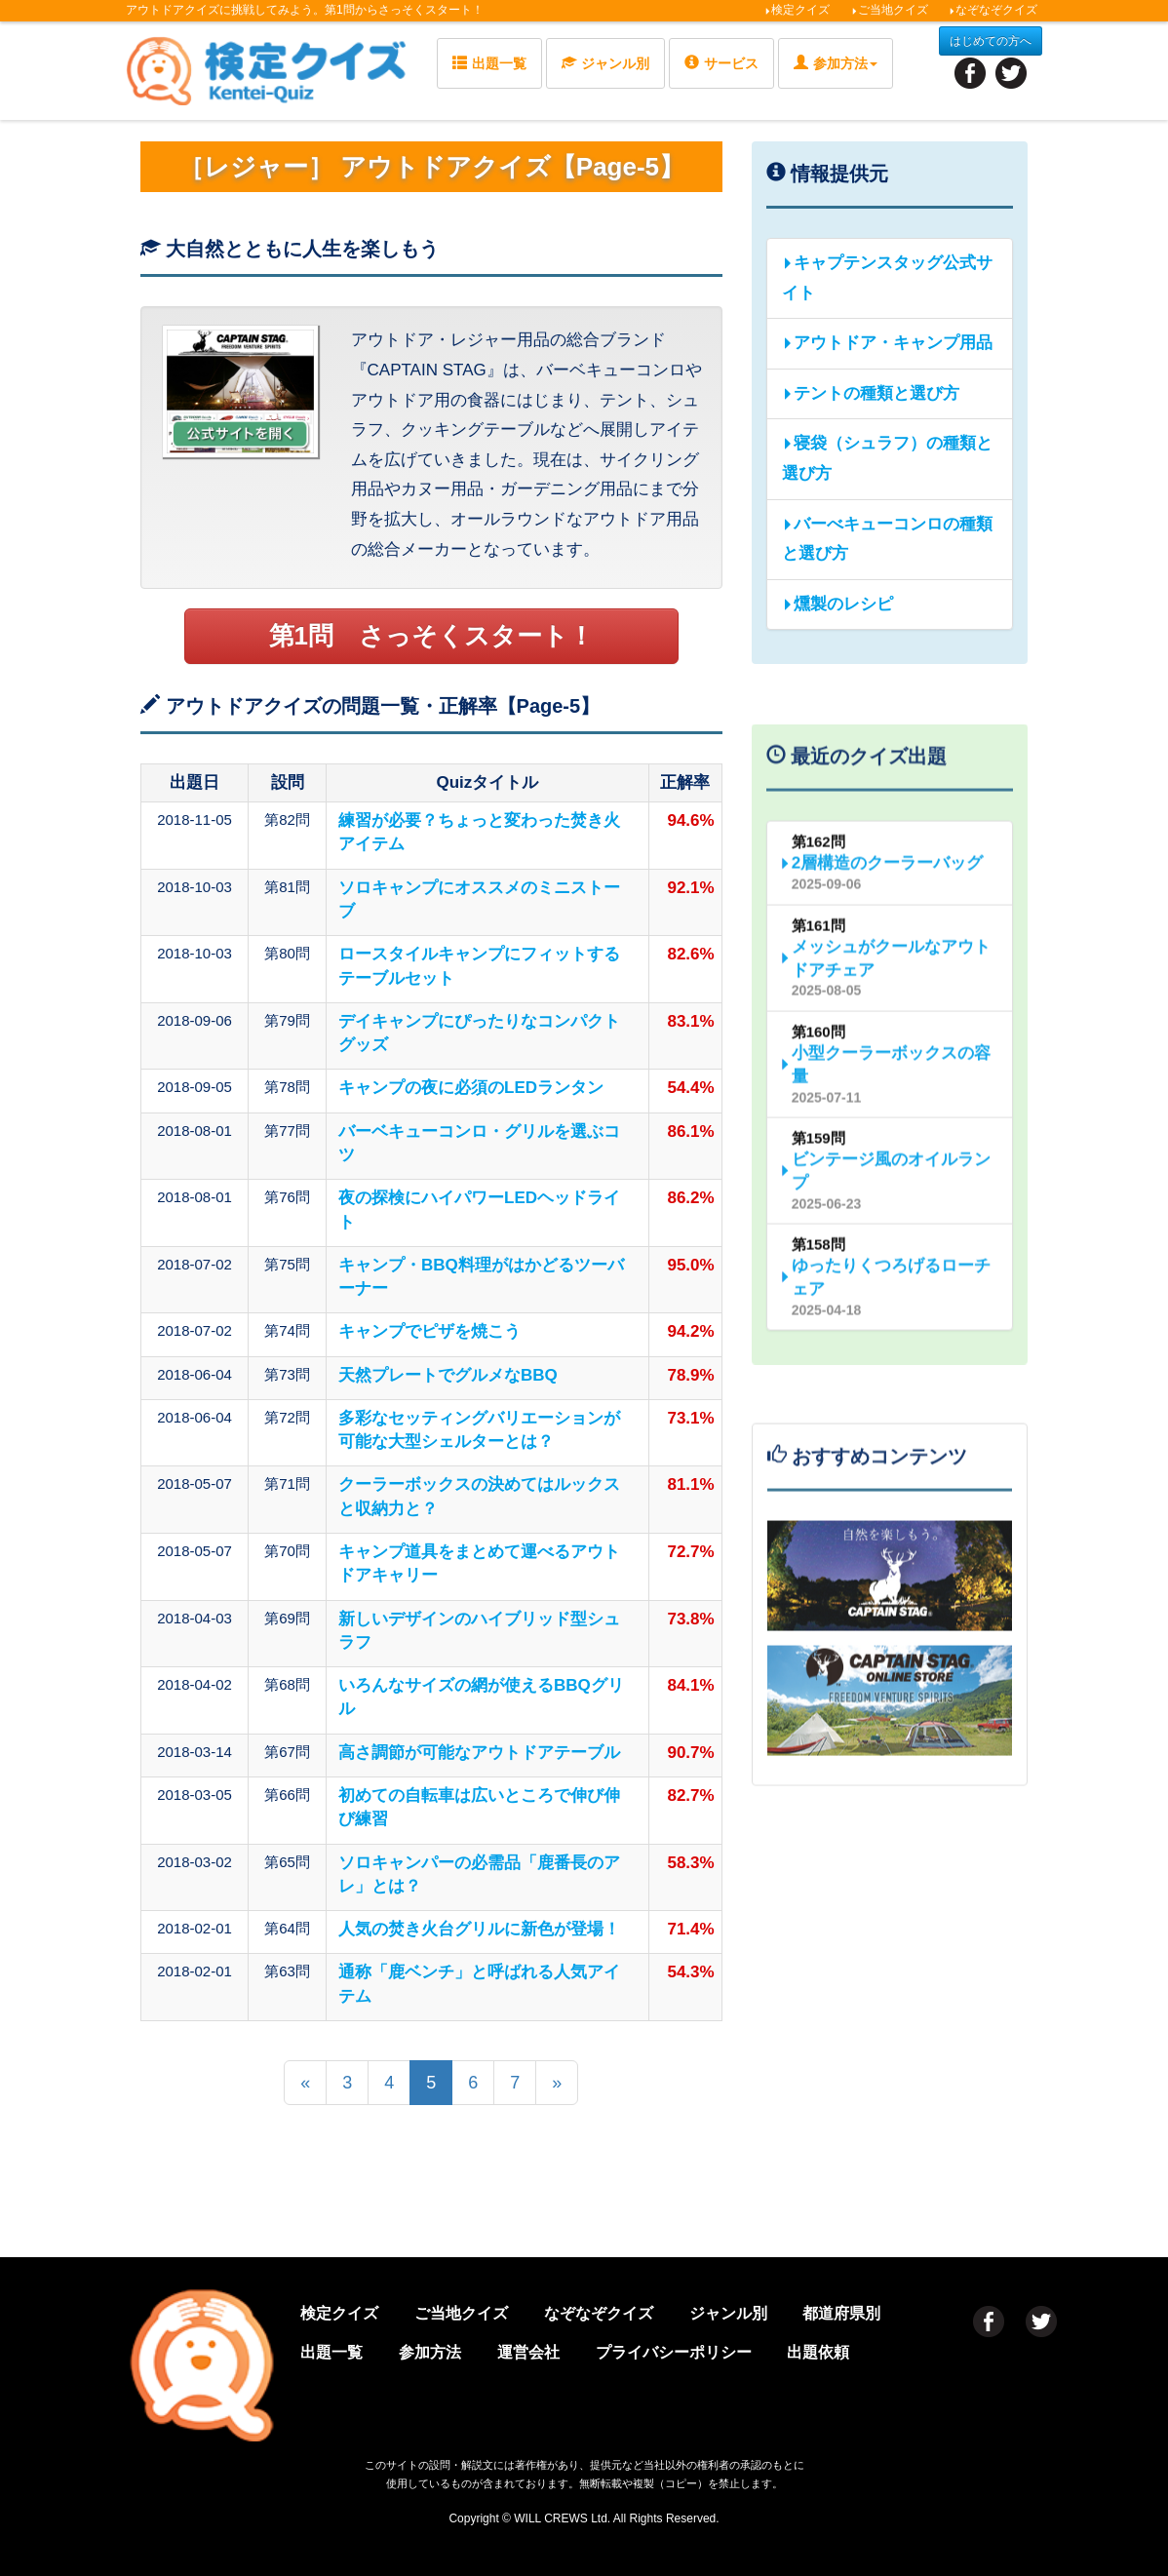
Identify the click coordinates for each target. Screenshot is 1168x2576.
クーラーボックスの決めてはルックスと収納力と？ (479, 1496)
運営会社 (528, 2352)
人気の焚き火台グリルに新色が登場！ (479, 1929)
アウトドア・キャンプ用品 (887, 342)
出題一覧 (489, 63)
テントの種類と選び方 (870, 393)
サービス (721, 63)
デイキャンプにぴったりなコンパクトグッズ (479, 1033)
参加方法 (430, 2352)
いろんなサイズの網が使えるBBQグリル (481, 1697)
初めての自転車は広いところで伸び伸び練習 (479, 1807)
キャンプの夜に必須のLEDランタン (470, 1087)
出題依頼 (818, 2352)
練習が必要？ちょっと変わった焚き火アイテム (479, 832)
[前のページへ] (305, 2082)
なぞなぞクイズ (993, 10)
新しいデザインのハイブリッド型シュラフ (479, 1631)
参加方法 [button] (835, 63)
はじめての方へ (991, 41)
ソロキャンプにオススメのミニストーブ (479, 899)
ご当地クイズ (889, 10)
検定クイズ (797, 10)
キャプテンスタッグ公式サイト (887, 278)
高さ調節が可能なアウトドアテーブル (479, 1752)
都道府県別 (841, 2313)
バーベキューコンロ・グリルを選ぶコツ (479, 1143)
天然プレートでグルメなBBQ (448, 1375)
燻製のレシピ (837, 604)
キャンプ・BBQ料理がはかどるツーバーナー (481, 1277)
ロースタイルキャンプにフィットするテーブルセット (479, 966)
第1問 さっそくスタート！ (431, 635)
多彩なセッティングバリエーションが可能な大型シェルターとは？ (479, 1430)
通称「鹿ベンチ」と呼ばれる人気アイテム (479, 1984)
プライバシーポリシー (674, 2352)
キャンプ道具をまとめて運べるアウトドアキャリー (479, 1563)
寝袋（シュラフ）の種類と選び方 (887, 458)
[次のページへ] (556, 2082)
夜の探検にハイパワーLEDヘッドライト (479, 1209)
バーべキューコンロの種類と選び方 (887, 539)
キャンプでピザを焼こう (429, 1331)
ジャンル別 (605, 63)
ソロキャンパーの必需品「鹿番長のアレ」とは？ (479, 1874)
